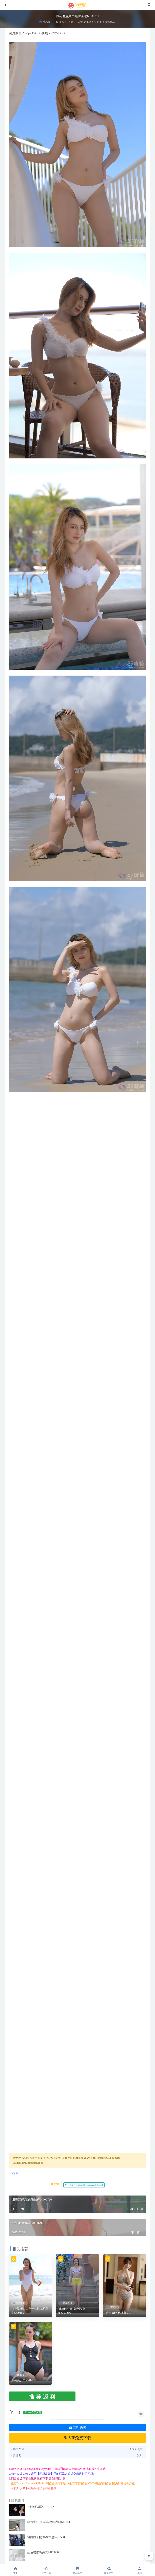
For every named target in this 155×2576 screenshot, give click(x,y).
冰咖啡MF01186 (37, 2413)
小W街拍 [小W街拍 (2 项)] (124, 2466)
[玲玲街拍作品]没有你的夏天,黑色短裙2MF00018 (59, 2382)
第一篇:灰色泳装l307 (119, 2113)
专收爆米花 (107, 21)
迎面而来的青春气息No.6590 (46, 2337)
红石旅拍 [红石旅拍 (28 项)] (32, 2510)
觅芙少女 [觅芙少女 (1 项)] (32, 2524)
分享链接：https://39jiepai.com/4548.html (84, 1985)
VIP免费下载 (77, 2238)
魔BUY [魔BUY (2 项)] (32, 2539)
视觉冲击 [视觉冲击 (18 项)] (78, 2524)
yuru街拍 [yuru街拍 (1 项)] (124, 2438)
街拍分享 (20, 2175)
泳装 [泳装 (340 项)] (31, 2488)
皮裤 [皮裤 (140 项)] (78, 2503)
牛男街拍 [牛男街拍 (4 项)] (125, 2488)
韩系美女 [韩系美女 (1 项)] (32, 2532)
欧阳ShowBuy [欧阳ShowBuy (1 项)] (78, 2481)
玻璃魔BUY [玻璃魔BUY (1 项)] (124, 2495)
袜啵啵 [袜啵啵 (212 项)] (78, 2517)
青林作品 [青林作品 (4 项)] (125, 2524)
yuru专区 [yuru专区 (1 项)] (78, 2438)
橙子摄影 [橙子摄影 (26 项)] (32, 2481)
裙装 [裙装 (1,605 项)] (124, 2517)
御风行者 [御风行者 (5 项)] (32, 2474)
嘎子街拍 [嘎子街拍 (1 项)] (32, 2466)
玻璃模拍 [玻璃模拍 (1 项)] (78, 2495)
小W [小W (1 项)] (78, 2466)
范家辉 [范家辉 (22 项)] (78, 2510)
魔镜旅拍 (114, 2107)
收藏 (55, 1984)
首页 (15, 2570)
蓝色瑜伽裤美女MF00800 (43, 2352)
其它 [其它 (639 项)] (31, 2452)
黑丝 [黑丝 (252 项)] (78, 2539)
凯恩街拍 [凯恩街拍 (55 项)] (78, 2452)
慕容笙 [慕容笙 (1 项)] (78, 2474)
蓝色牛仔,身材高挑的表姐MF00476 (50, 2322)
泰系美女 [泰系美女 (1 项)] (125, 2481)
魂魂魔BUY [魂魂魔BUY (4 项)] (124, 2532)
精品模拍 (48, 21)
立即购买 (77, 2228)
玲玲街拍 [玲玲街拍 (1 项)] (32, 2495)
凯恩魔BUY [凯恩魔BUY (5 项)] (124, 2452)
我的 (139, 2570)
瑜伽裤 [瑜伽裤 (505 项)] (32, 2503)
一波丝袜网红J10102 (40, 2307)
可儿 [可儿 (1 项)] (78, 2459)
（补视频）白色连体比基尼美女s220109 (30, 2111)
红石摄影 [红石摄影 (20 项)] (125, 2503)
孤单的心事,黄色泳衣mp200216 (71, 2111)
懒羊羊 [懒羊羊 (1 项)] (124, 2474)
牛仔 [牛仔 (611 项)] (78, 2488)
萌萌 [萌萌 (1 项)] (124, 2510)
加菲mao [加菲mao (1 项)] (32, 2459)
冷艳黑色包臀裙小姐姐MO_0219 (48, 2367)
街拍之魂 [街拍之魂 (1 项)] (32, 2517)
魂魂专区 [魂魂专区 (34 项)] (78, 2532)
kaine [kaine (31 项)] (32, 2438)
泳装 (15, 1973)
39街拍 (38, 2558)
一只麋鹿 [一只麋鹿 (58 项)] (32, 2445)
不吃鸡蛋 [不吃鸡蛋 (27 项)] (125, 2445)
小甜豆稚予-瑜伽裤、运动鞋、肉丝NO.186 (55, 2398)
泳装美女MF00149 (22, 2180)
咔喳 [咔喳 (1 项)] (124, 2459)
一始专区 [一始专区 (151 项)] (78, 2445)
